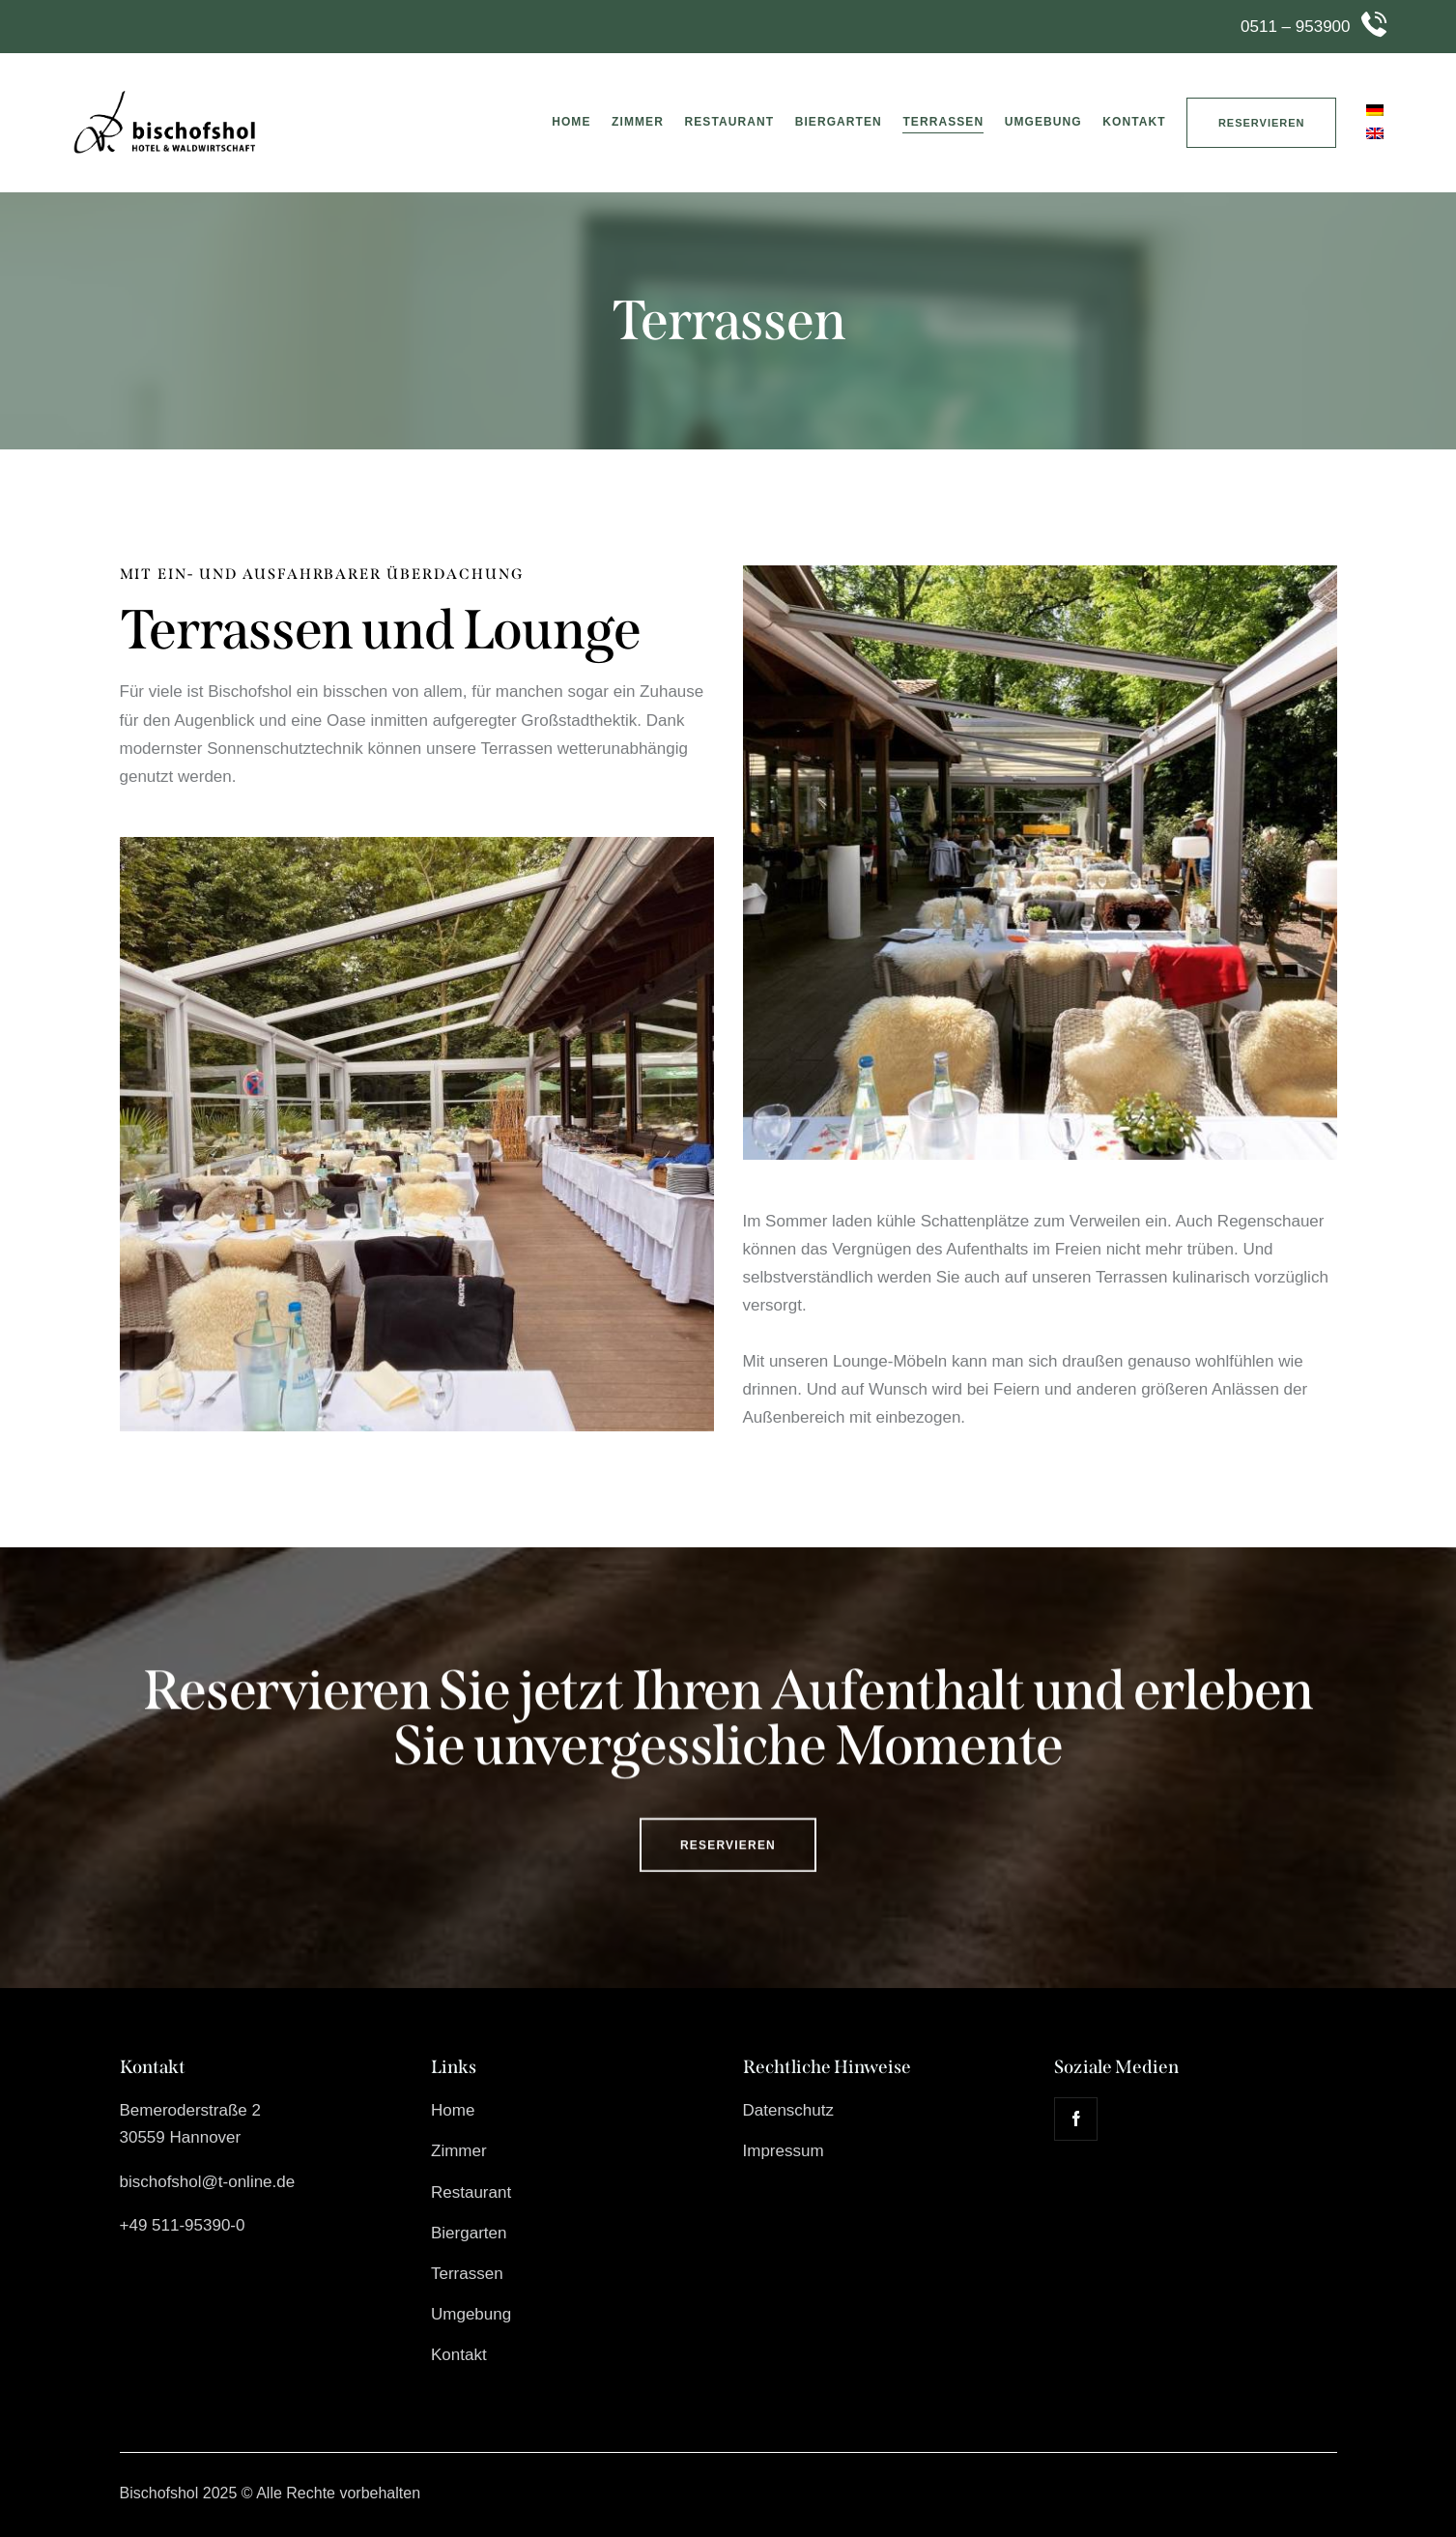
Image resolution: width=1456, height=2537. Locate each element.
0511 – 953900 (1295, 26)
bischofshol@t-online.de (208, 2182)
